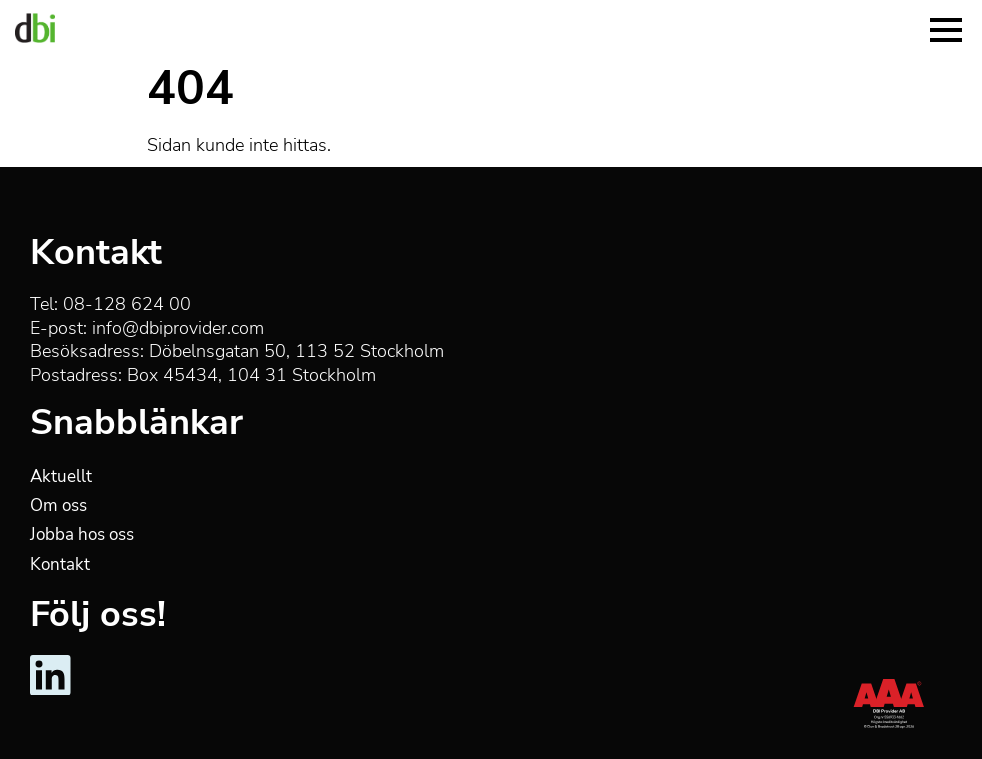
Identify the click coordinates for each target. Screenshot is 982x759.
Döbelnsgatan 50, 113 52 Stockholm (296, 351)
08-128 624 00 (127, 304)
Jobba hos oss (82, 534)
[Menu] (946, 28)
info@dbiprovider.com (178, 328)
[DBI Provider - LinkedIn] (50, 691)
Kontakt (60, 564)
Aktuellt (61, 476)
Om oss (58, 505)
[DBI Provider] (35, 28)
